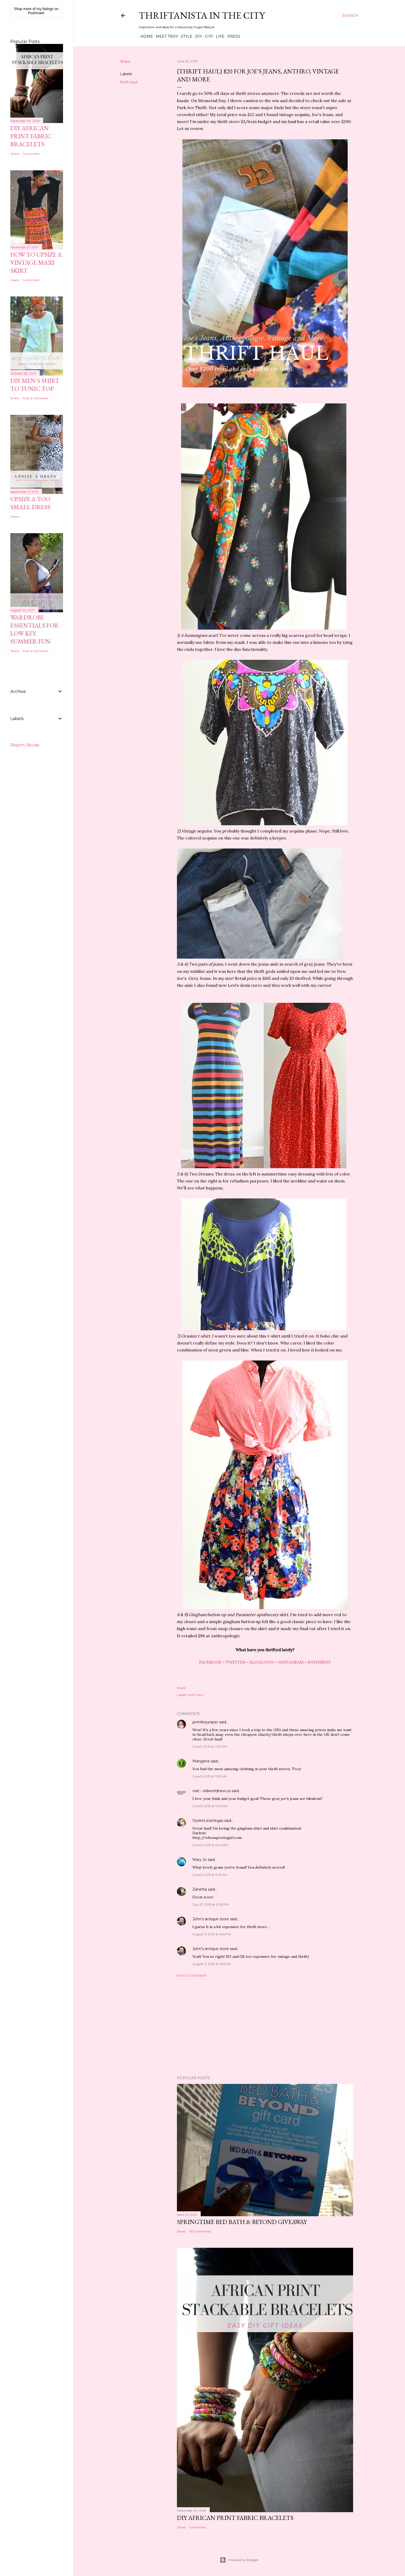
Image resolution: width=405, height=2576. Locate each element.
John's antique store (210, 1919)
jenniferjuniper (205, 1722)
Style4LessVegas (207, 1820)
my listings (45, 9)
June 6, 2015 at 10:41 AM (210, 1845)
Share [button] (125, 61)
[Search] (350, 15)
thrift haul (128, 82)
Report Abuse (24, 745)
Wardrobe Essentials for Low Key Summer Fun (34, 629)
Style (185, 36)
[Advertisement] (265, 2026)
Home (145, 36)
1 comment (197, 2527)
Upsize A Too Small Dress (30, 503)
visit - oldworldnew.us (211, 1790)
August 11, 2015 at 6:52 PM (211, 1934)
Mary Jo (199, 1859)
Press (231, 36)
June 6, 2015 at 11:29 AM (209, 1875)
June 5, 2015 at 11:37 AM (209, 1746)
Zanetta (199, 1889)
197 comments (200, 2231)
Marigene (201, 1761)
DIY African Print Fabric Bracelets (235, 2518)
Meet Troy (165, 36)
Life (218, 36)
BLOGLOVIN (261, 1662)
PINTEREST (319, 1662)
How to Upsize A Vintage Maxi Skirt (36, 262)
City (207, 36)
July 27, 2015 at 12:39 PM (210, 1904)
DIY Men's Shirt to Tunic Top (34, 385)
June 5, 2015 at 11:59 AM (209, 1776)
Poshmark (36, 13)
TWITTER (235, 1662)
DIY (196, 36)
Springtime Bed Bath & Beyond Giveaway (242, 2222)
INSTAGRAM (290, 1662)
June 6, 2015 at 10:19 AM (210, 1806)
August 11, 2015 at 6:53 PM (211, 1964)
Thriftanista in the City (202, 15)
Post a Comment (192, 1975)
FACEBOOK (210, 1662)
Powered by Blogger (239, 2560)
